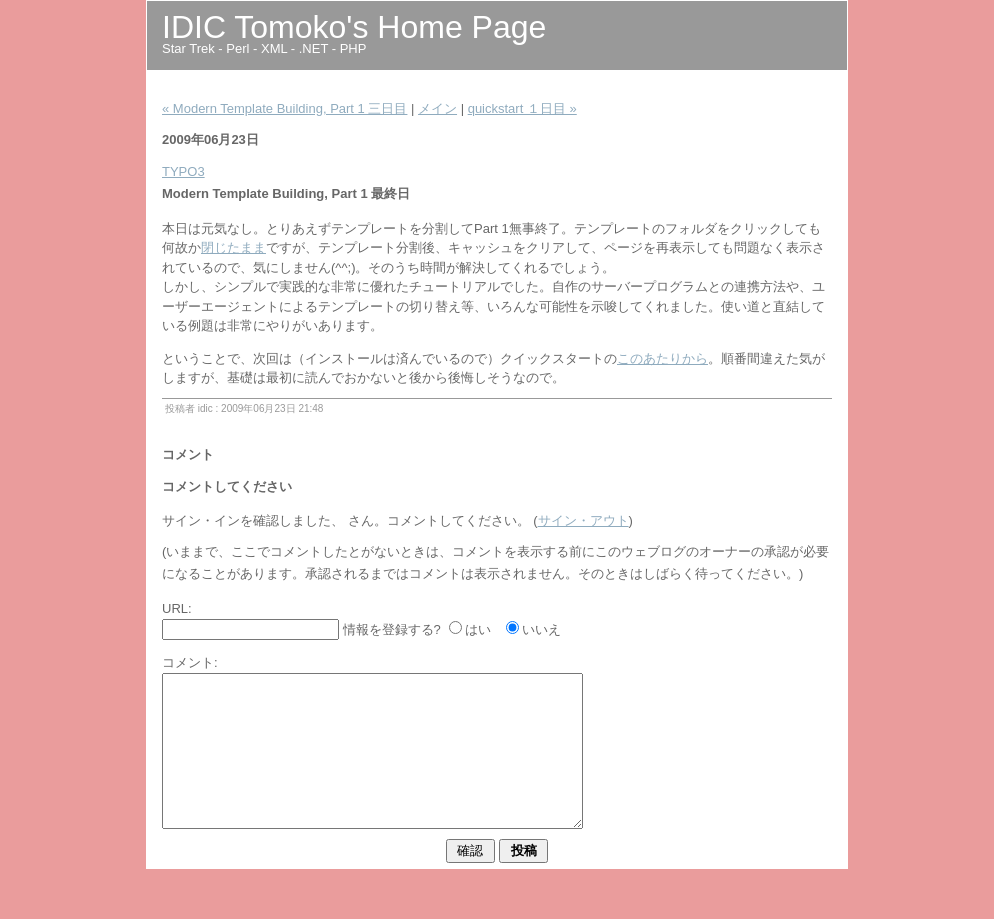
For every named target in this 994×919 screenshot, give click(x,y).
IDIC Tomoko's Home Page (354, 27)
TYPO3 (183, 171)
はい (478, 629)
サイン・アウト (583, 520)
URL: (177, 608)
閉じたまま (233, 247)
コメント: (190, 662)
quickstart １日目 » (522, 108)
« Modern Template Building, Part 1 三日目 (284, 108)
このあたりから (662, 358)
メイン (437, 108)
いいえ (541, 629)
